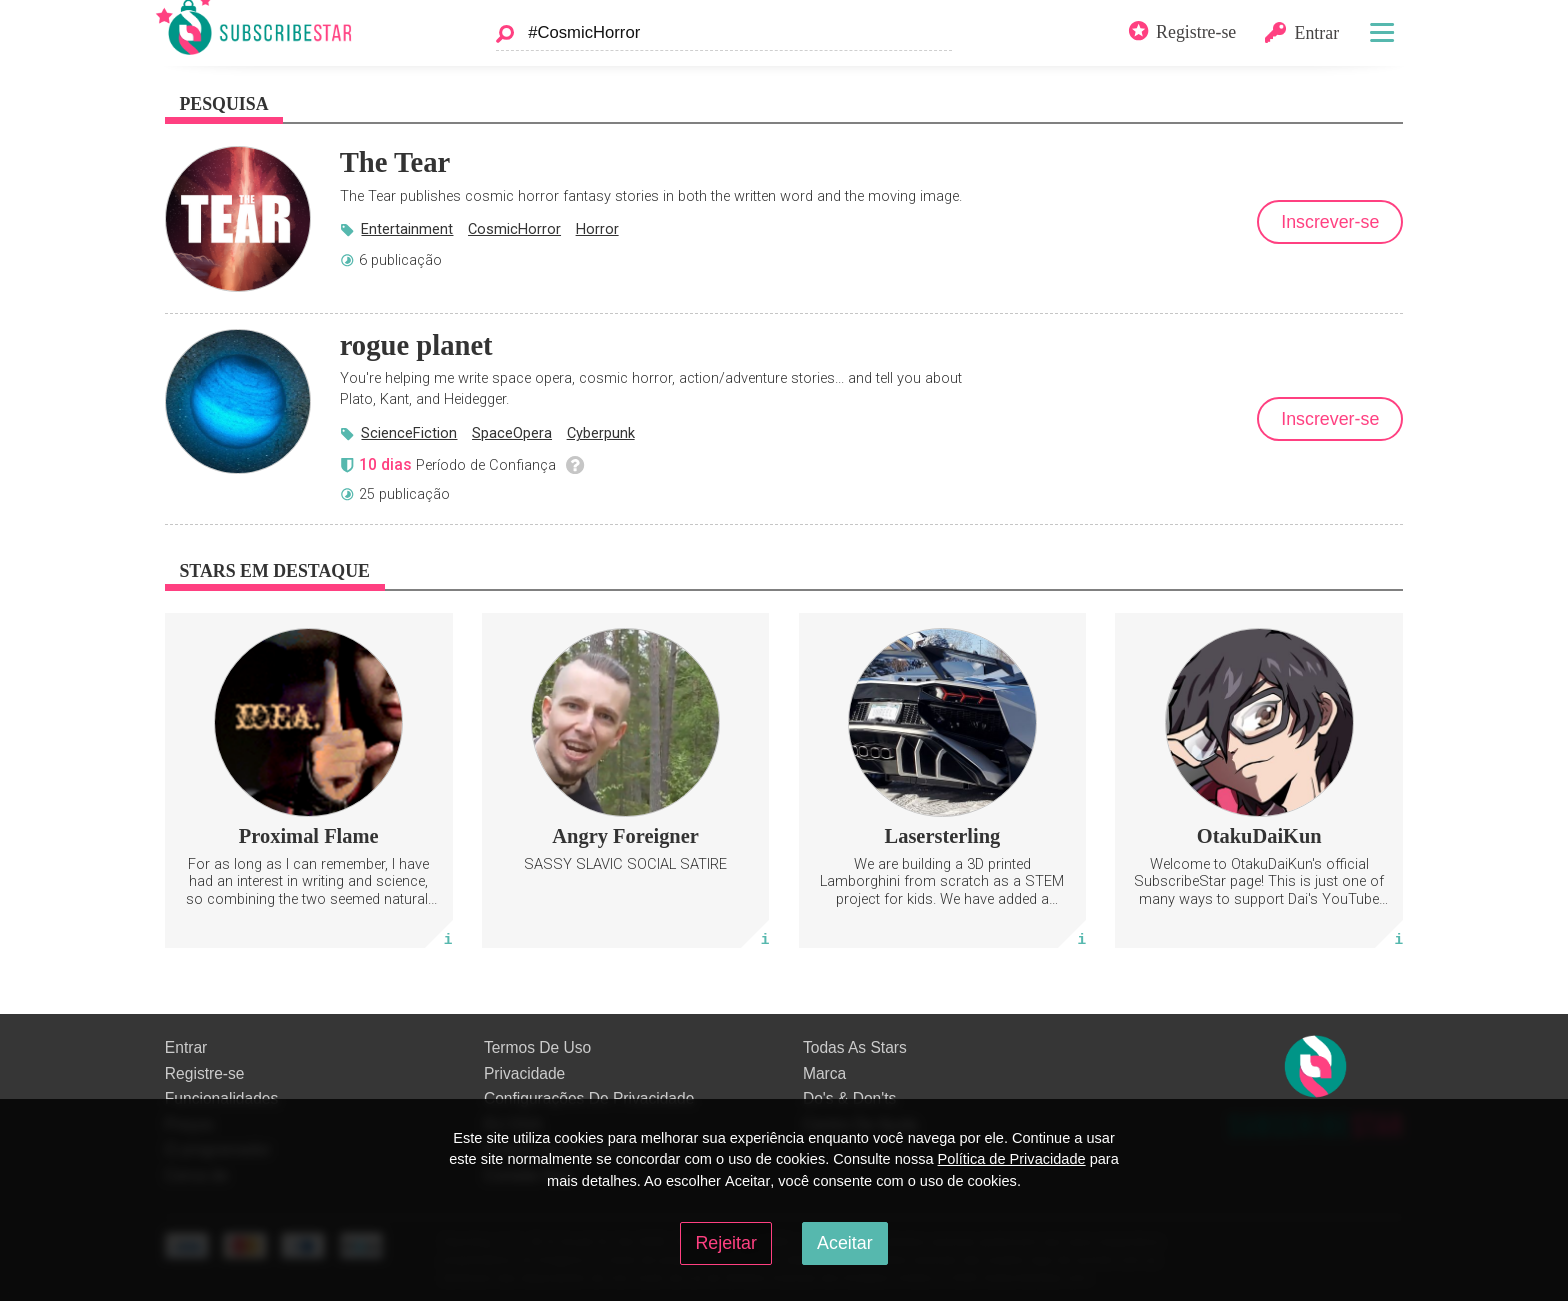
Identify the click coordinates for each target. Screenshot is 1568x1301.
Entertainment (407, 229)
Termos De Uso (537, 1047)
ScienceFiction (409, 433)
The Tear (395, 162)
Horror (597, 229)
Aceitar (845, 1243)
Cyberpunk (601, 433)
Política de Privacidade (1012, 1159)
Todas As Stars (855, 1047)
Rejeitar (725, 1243)
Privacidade (524, 1073)
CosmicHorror (514, 229)
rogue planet (416, 345)
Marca (824, 1073)
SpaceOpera (512, 433)
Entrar (186, 1047)
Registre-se (205, 1073)
